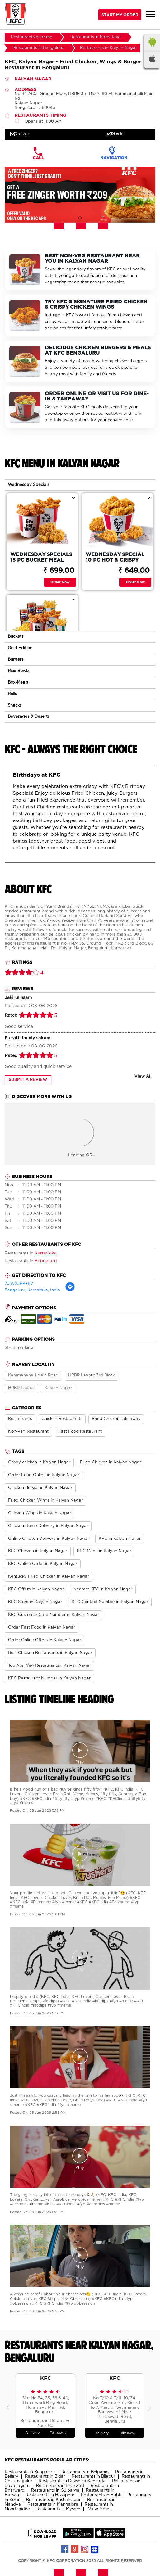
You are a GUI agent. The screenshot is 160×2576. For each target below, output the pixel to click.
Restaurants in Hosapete (50, 2495)
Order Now (59, 582)
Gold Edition (20, 648)
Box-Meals (18, 682)
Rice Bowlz (18, 671)
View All (143, 1076)
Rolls (12, 694)
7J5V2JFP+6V (19, 1284)
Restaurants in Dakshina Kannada (72, 2481)
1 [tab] (80, 217)
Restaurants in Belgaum (85, 2472)
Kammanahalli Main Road (33, 1375)
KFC (45, 2378)
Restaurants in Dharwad (60, 2486)
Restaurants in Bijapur (93, 2476)
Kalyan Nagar (58, 1388)
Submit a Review (28, 1080)
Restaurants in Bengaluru (30, 2472)
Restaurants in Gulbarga (55, 2490)
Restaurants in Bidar (45, 2476)
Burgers (15, 660)
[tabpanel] (80, 195)
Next (150, 2406)
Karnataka (46, 1253)
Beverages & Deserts (28, 717)
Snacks (14, 705)
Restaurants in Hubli (101, 2495)
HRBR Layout (21, 1388)
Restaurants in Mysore (58, 2509)
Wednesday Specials (28, 485)
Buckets (15, 637)
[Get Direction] (70, 1291)
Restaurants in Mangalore (52, 2504)
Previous (9, 2406)
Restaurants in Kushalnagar (53, 2500)
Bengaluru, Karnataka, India (32, 1290)
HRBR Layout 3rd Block (91, 1375)
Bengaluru (46, 1261)
